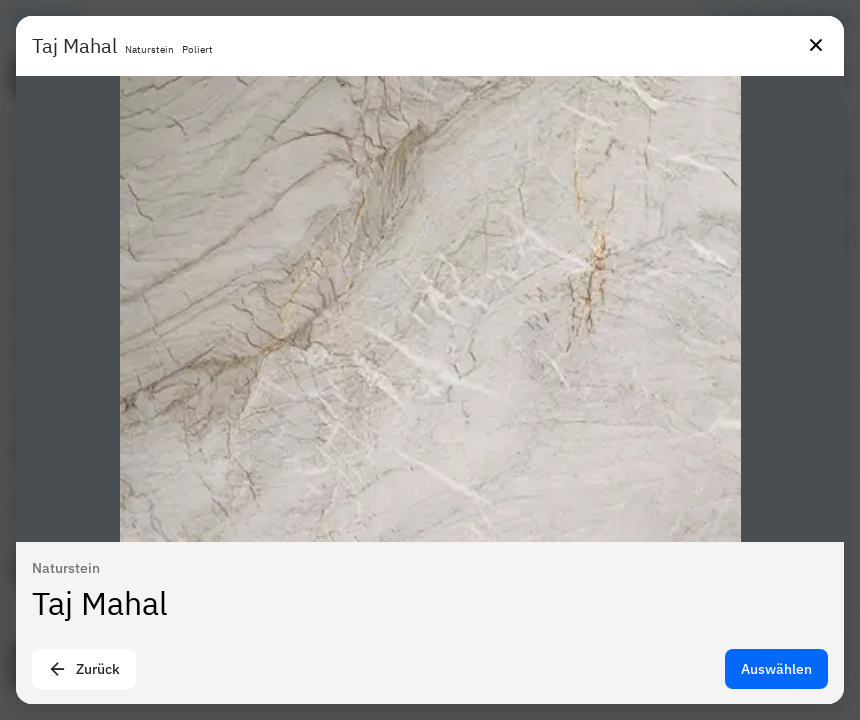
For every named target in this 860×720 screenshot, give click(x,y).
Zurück (84, 669)
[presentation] (430, 360)
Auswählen (776, 669)
